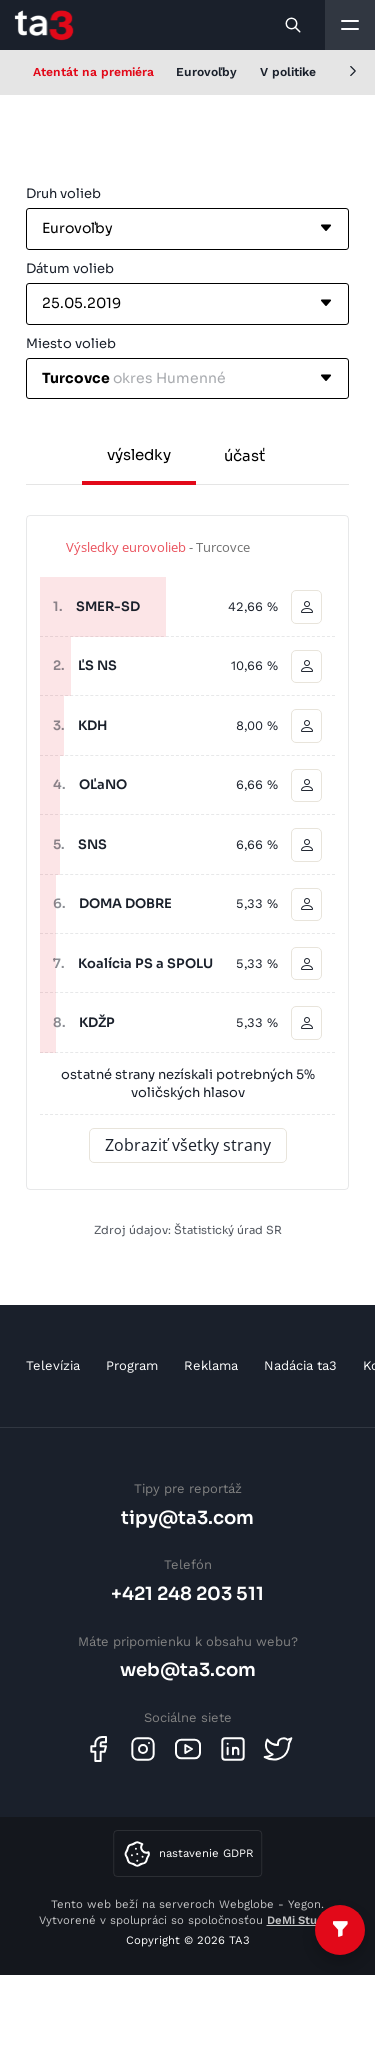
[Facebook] (98, 1749)
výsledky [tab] (139, 454)
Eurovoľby (206, 72)
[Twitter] (278, 1749)
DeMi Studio (300, 1920)
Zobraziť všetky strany (188, 1145)
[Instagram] (143, 1749)
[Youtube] (188, 1749)
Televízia (53, 1365)
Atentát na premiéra (93, 72)
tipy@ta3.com (187, 1517)
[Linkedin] (233, 1749)
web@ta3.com (188, 1669)
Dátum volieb (70, 268)
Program (132, 1365)
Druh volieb (63, 193)
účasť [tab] (244, 455)
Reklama (211, 1365)
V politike (288, 72)
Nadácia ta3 (300, 1365)
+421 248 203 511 (187, 1593)
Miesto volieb (71, 343)
